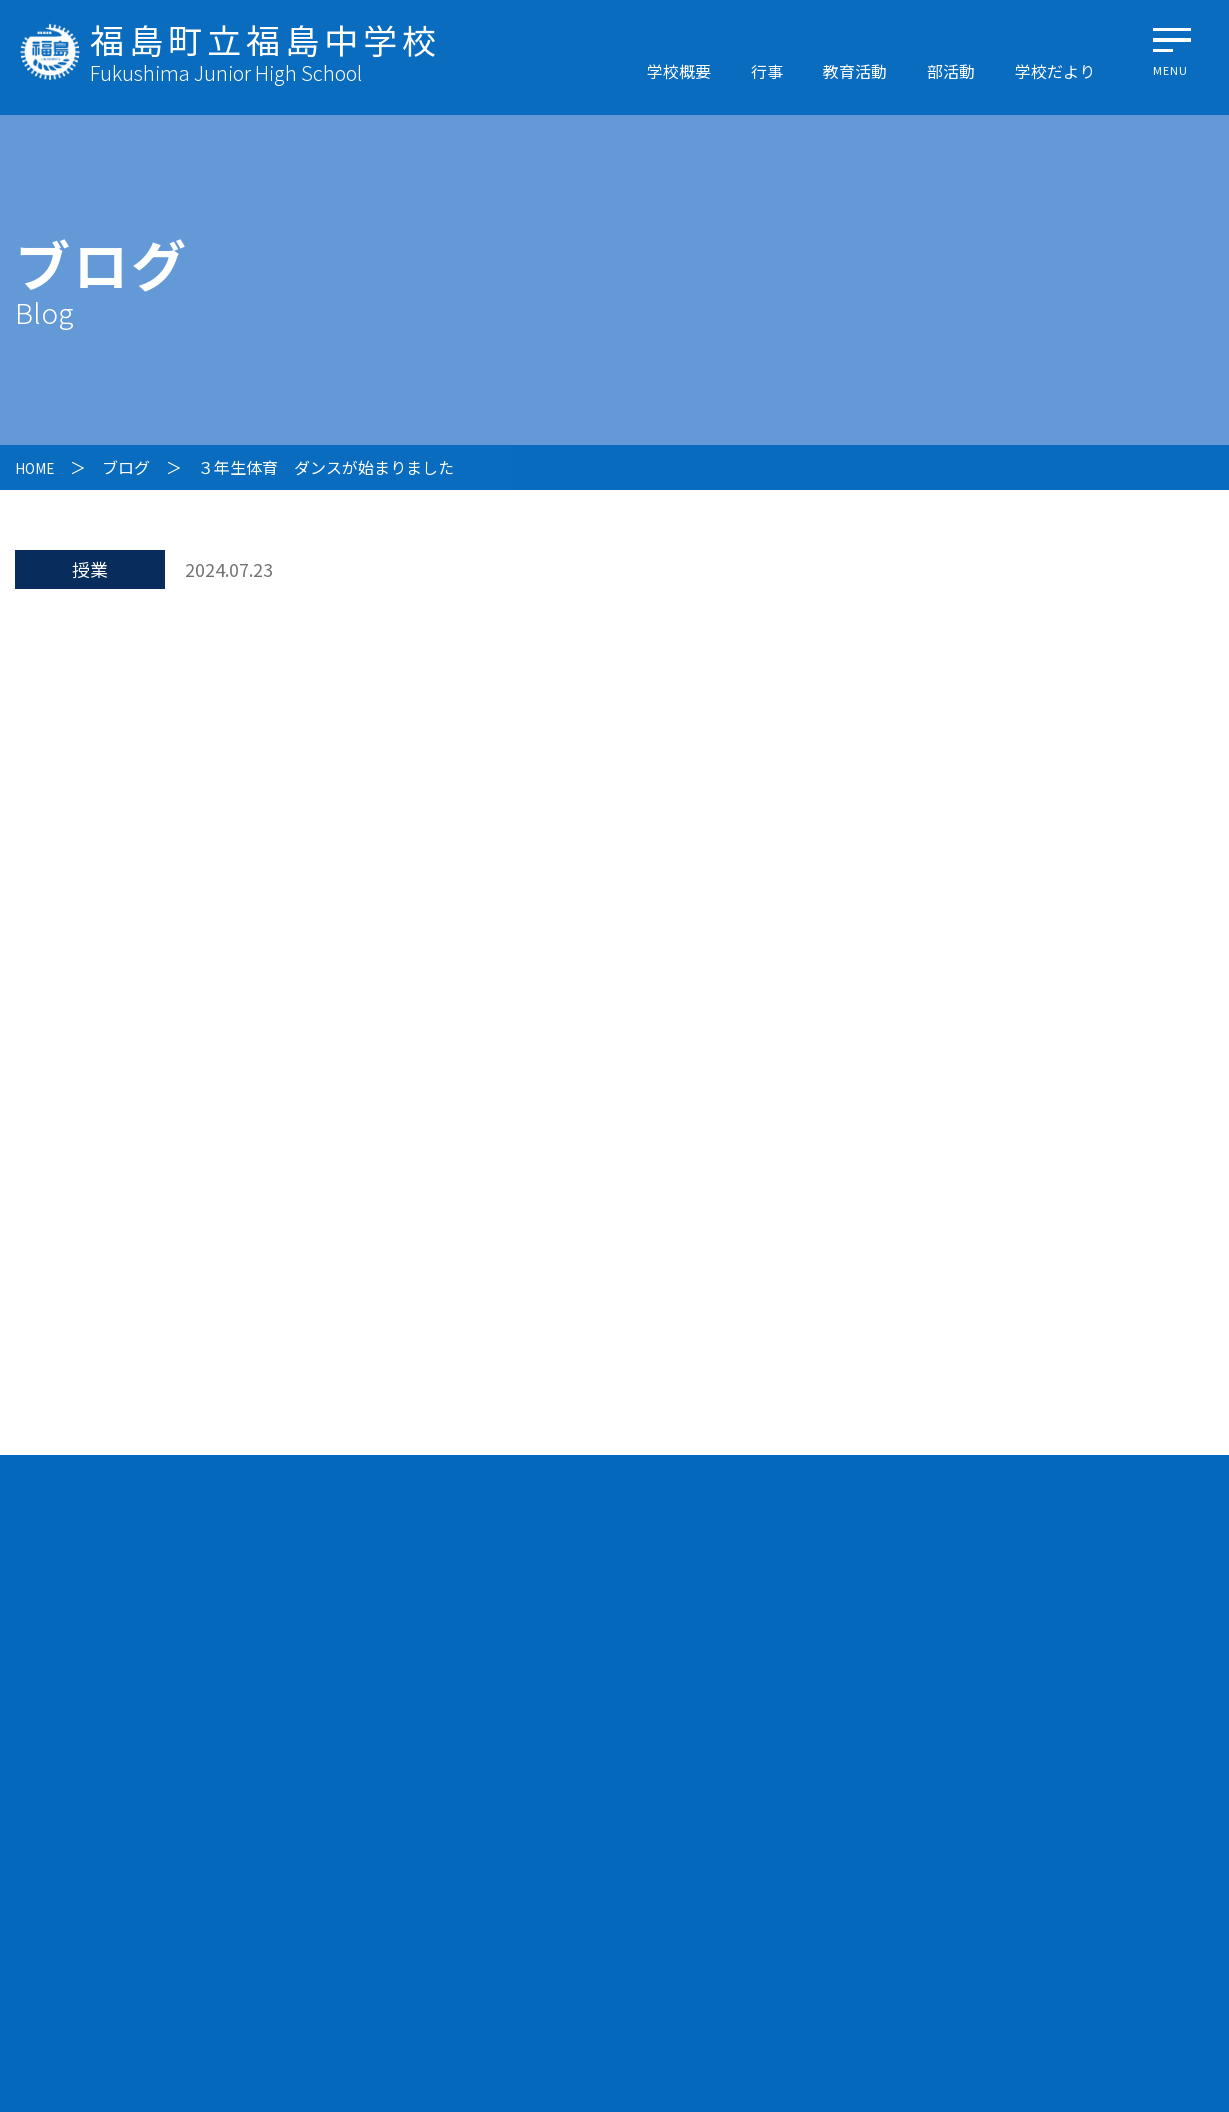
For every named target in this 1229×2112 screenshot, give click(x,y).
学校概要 (679, 71)
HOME (38, 467)
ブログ (133, 467)
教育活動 (855, 71)
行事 (767, 71)
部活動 (951, 71)
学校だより (1055, 71)
